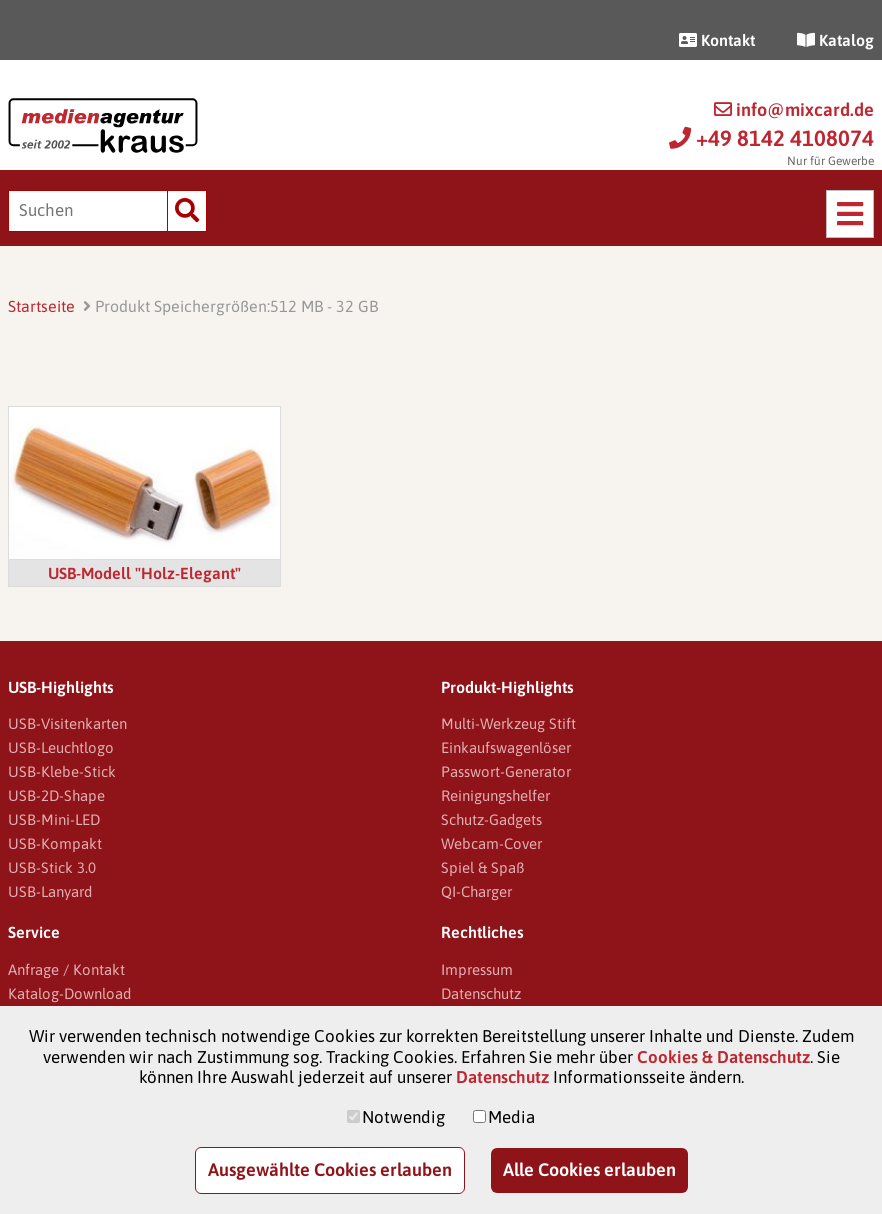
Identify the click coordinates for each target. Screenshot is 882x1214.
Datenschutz (481, 993)
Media (511, 1117)
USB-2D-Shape (56, 795)
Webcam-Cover (491, 843)
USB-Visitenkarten (67, 723)
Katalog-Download (69, 993)
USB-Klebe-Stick (62, 771)
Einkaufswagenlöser (506, 747)
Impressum (477, 969)
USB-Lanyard (50, 891)
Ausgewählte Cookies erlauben (330, 1169)
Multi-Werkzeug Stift (508, 723)
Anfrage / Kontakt (66, 969)
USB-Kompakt (55, 843)
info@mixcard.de (794, 109)
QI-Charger (476, 891)
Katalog (835, 40)
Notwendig (403, 1117)
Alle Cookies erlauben (589, 1169)
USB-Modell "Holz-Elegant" (144, 573)
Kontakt (717, 40)
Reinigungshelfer (495, 795)
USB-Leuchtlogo (61, 747)
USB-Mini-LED (54, 819)
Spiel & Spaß (482, 867)
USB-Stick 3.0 (52, 867)
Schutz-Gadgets (491, 819)
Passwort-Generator (506, 771)
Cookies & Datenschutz (723, 1057)
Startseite (41, 306)
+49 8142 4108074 (771, 138)
